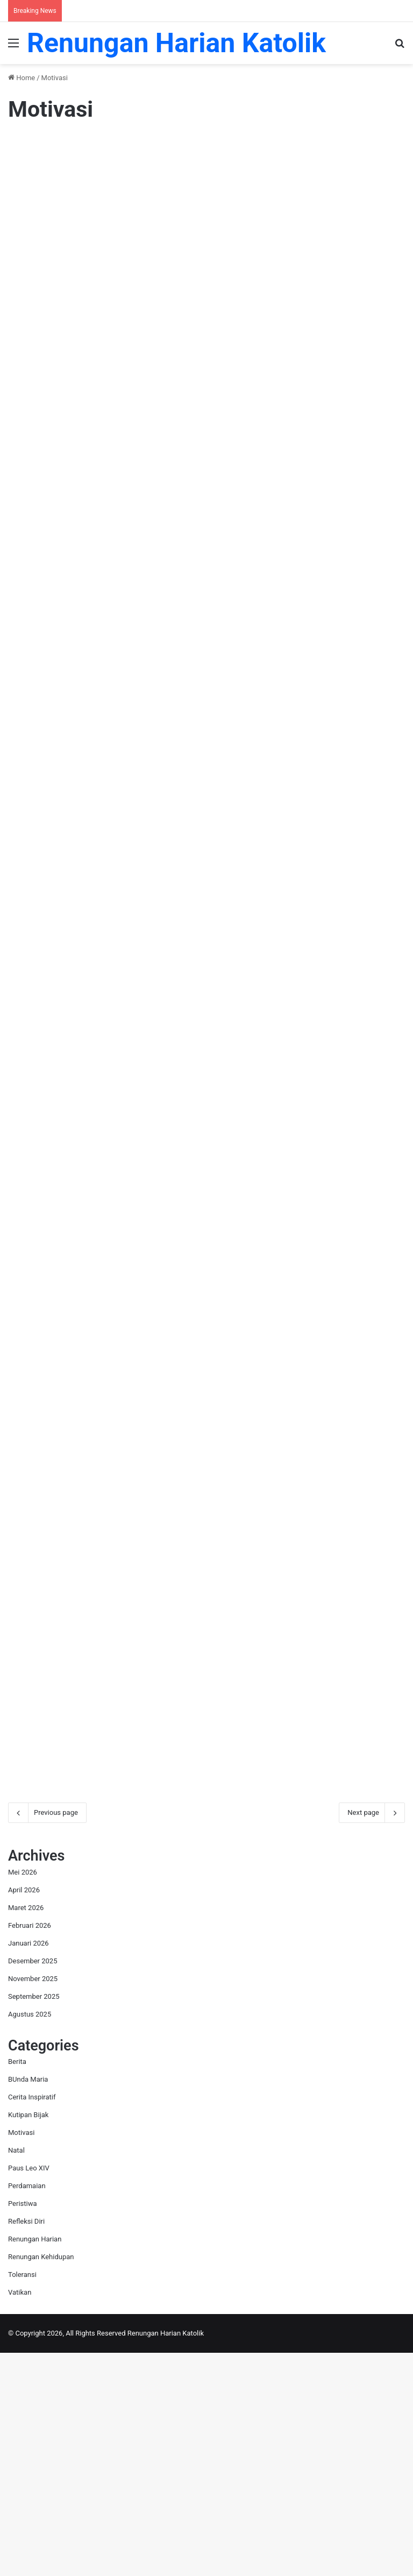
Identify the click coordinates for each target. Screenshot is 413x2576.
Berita (17, 2285)
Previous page (47, 2035)
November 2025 (33, 2201)
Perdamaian (27, 2409)
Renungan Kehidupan (41, 2480)
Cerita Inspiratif (32, 2320)
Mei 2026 (22, 2095)
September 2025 (34, 2219)
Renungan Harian (34, 2462)
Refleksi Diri (26, 2444)
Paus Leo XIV (28, 2391)
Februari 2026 (29, 2148)
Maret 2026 (26, 2130)
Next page (371, 2035)
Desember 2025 (32, 2184)
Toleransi (22, 2498)
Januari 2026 (28, 2166)
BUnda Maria (28, 2302)
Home (21, 78)
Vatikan (19, 2515)
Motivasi (21, 2356)
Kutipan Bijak (28, 2338)
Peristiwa (22, 2427)
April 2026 (24, 2113)
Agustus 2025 (29, 2237)
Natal (16, 2373)
